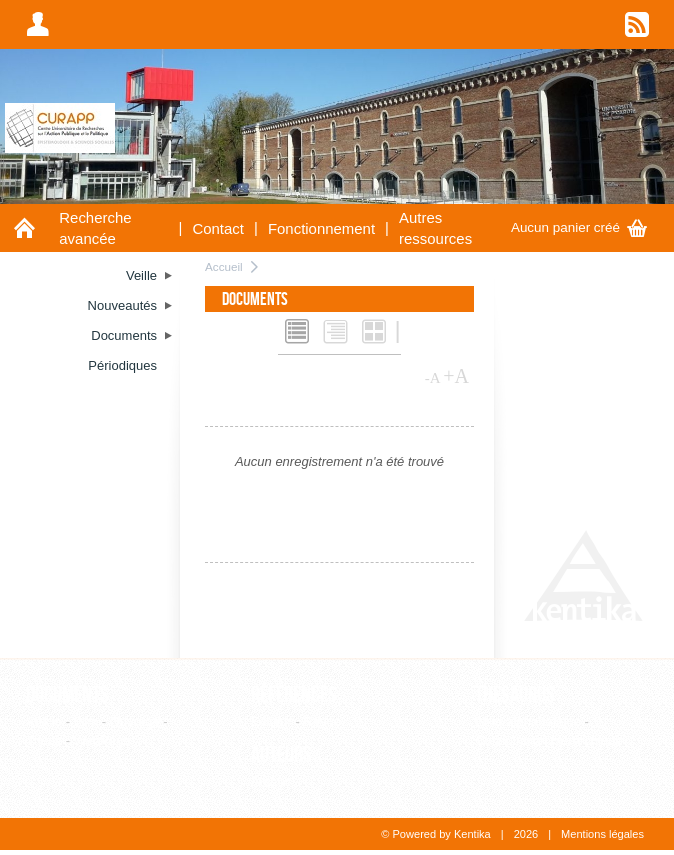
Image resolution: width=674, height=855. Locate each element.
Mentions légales (602, 834)
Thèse (44, 740)
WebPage (102, 740)
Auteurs (281, 755)
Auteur (270, 781)
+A (456, 376)
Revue (322, 721)
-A (433, 378)
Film (86, 721)
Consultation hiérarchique (548, 740)
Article (44, 721)
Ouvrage (135, 721)
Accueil (224, 266)
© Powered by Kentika (435, 834)
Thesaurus (515, 695)
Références (294, 695)
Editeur (271, 721)
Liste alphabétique (528, 721)
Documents (67, 695)
